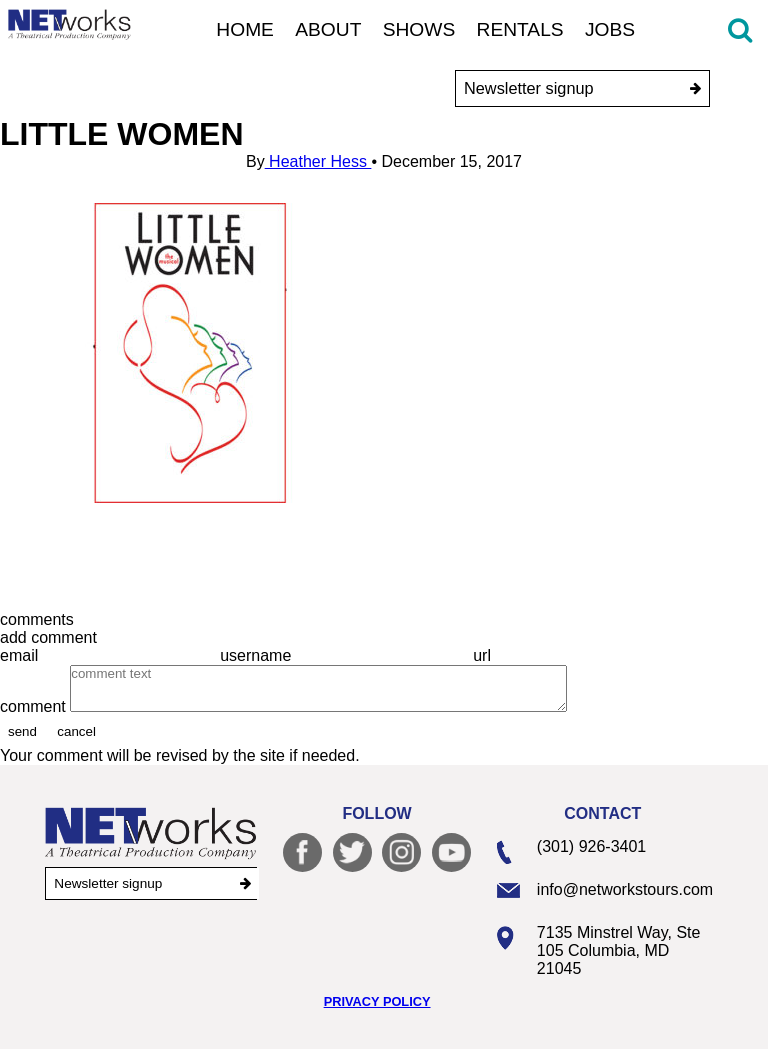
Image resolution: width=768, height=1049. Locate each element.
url (484, 655)
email (21, 655)
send (22, 731)
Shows (419, 30)
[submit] (695, 88)
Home (245, 30)
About (328, 30)
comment (35, 706)
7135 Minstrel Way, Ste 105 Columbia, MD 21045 (619, 950)
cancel (76, 731)
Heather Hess (318, 161)
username (258, 655)
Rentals (520, 30)
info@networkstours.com (625, 889)
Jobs (610, 30)
